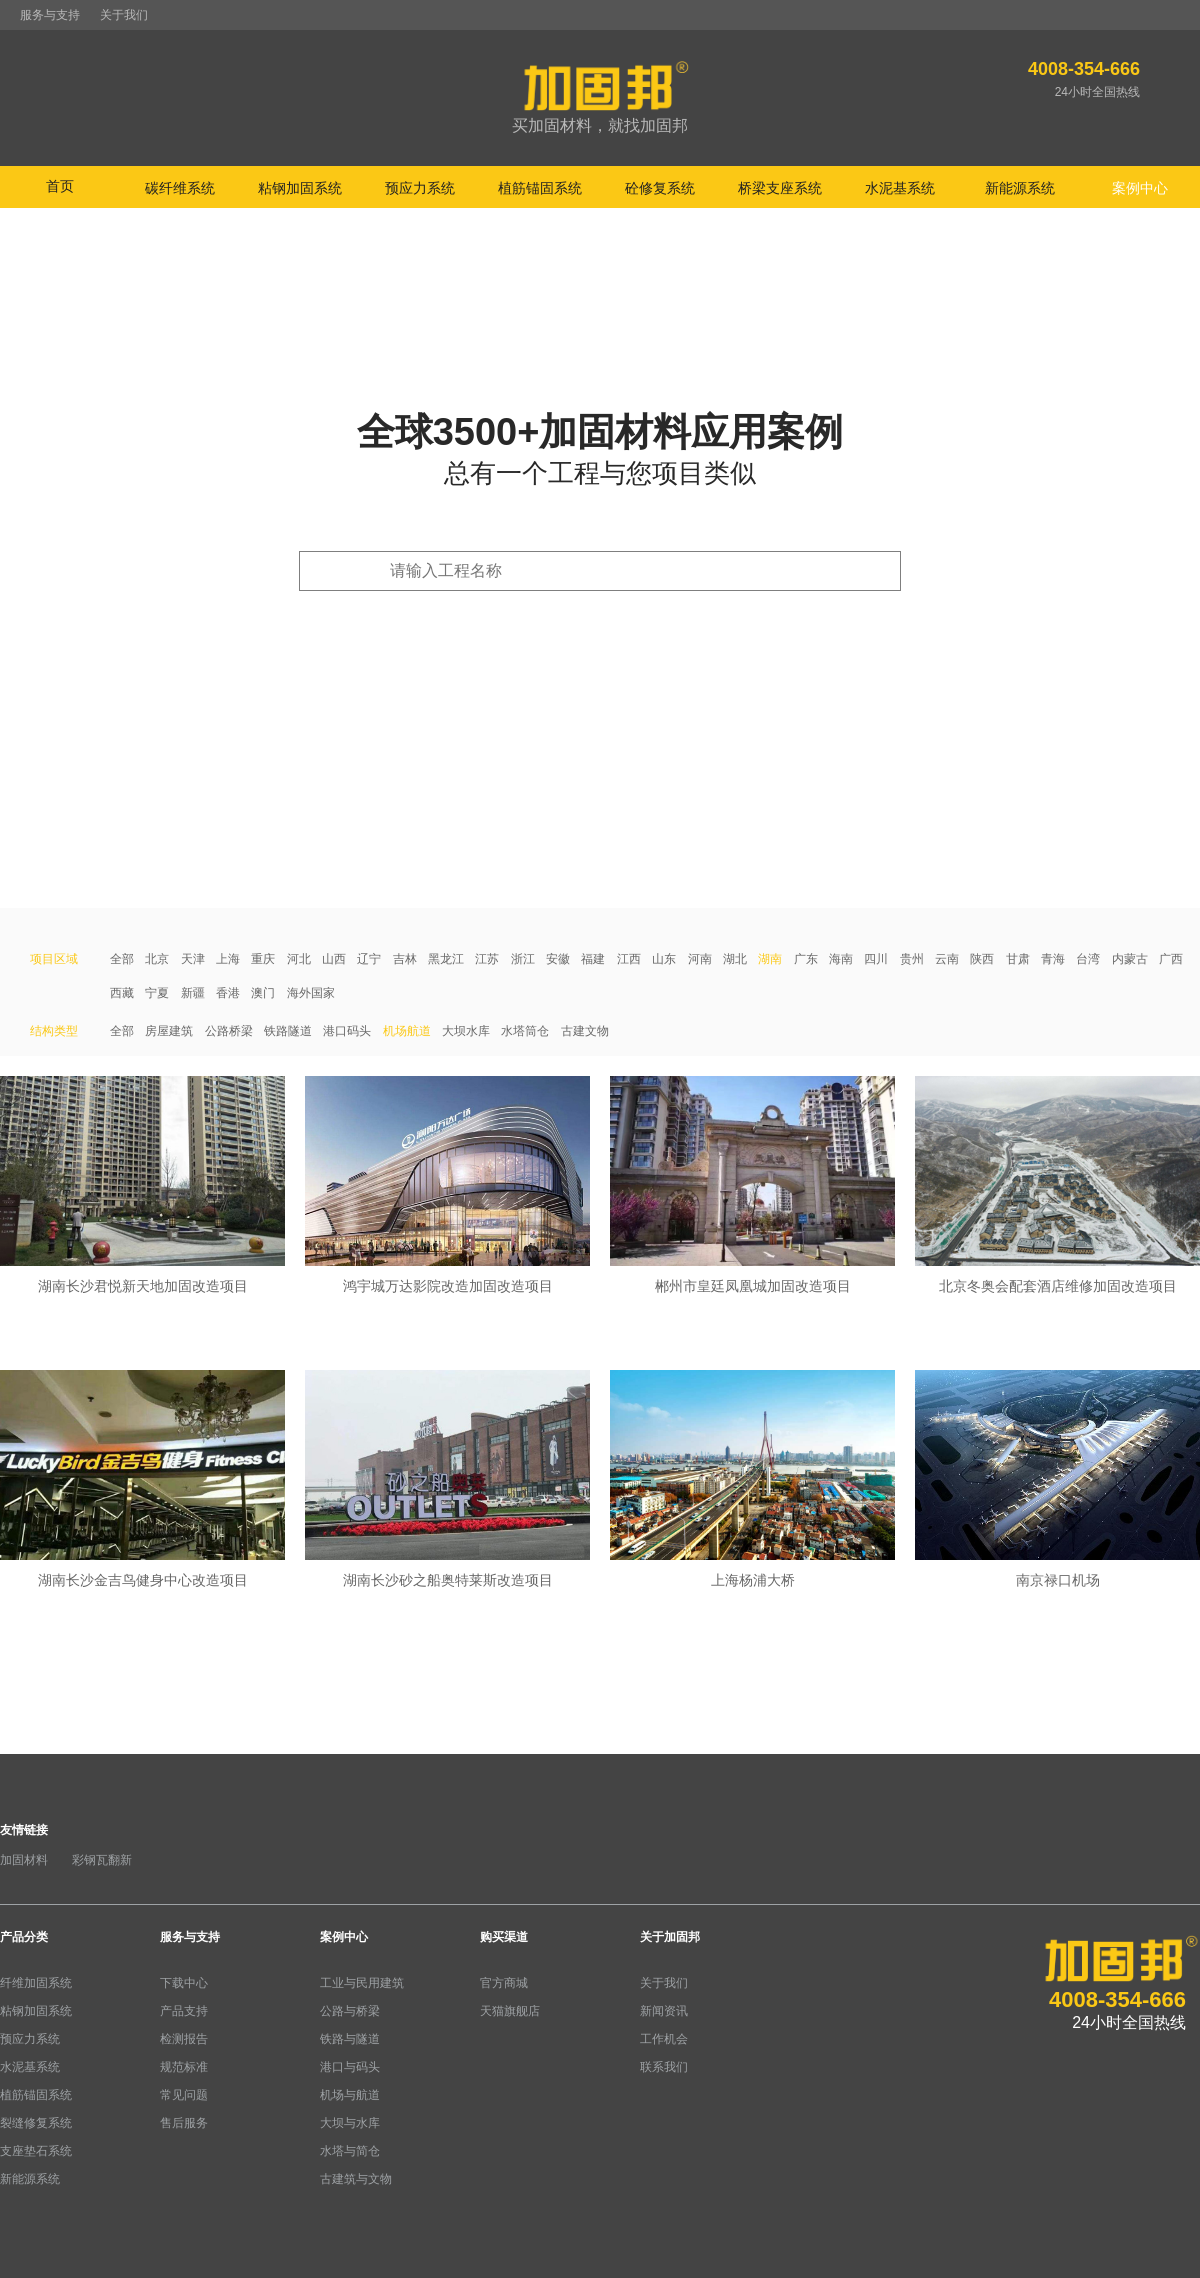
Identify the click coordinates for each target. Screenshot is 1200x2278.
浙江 (523, 959)
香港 (228, 993)
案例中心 (344, 1937)
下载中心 (184, 1983)
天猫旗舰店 (510, 2011)
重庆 (263, 959)
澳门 (263, 993)
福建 (593, 959)
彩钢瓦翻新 (102, 1860)
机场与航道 (350, 2095)
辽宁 (369, 959)
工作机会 (664, 2039)
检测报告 (184, 2039)
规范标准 (184, 2067)
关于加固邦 (670, 1937)
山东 (664, 959)
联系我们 (664, 2067)
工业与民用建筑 (362, 1983)
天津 (193, 959)
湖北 (735, 959)
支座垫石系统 (36, 2151)
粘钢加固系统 (36, 2011)
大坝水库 (466, 1031)
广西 (1171, 959)
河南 (700, 959)
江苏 (487, 959)
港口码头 (347, 1031)
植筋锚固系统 (36, 2095)
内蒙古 (1130, 959)
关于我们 (124, 15)
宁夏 (157, 993)
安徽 (558, 959)
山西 (334, 959)
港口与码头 (350, 2067)
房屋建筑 (169, 1031)
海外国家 (311, 993)
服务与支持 (50, 15)
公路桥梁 (229, 1031)
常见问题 (184, 2095)
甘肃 (1018, 959)
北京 (157, 959)
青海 (1053, 959)
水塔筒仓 (525, 1031)
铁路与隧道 (350, 2039)
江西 (629, 959)
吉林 (405, 959)
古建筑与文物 (356, 2179)
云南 (947, 959)
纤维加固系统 (36, 1983)
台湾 (1088, 959)
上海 (228, 959)
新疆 (193, 993)
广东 (806, 959)
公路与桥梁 (350, 2011)
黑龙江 (446, 959)
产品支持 (184, 2011)
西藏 (122, 993)
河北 (299, 959)
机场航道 (407, 1031)
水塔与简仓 (350, 2151)
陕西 (982, 959)
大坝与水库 (350, 2123)
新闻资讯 (664, 2011)
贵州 (912, 959)
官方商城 (504, 1983)
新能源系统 (30, 2179)
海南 (841, 959)
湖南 (770, 959)
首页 (60, 186)
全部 (122, 959)
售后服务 (184, 2123)
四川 (876, 959)
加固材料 (24, 1860)
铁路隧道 (288, 1031)
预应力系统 (30, 2039)
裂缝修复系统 (36, 2123)
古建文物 (585, 1031)
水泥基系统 (30, 2067)
